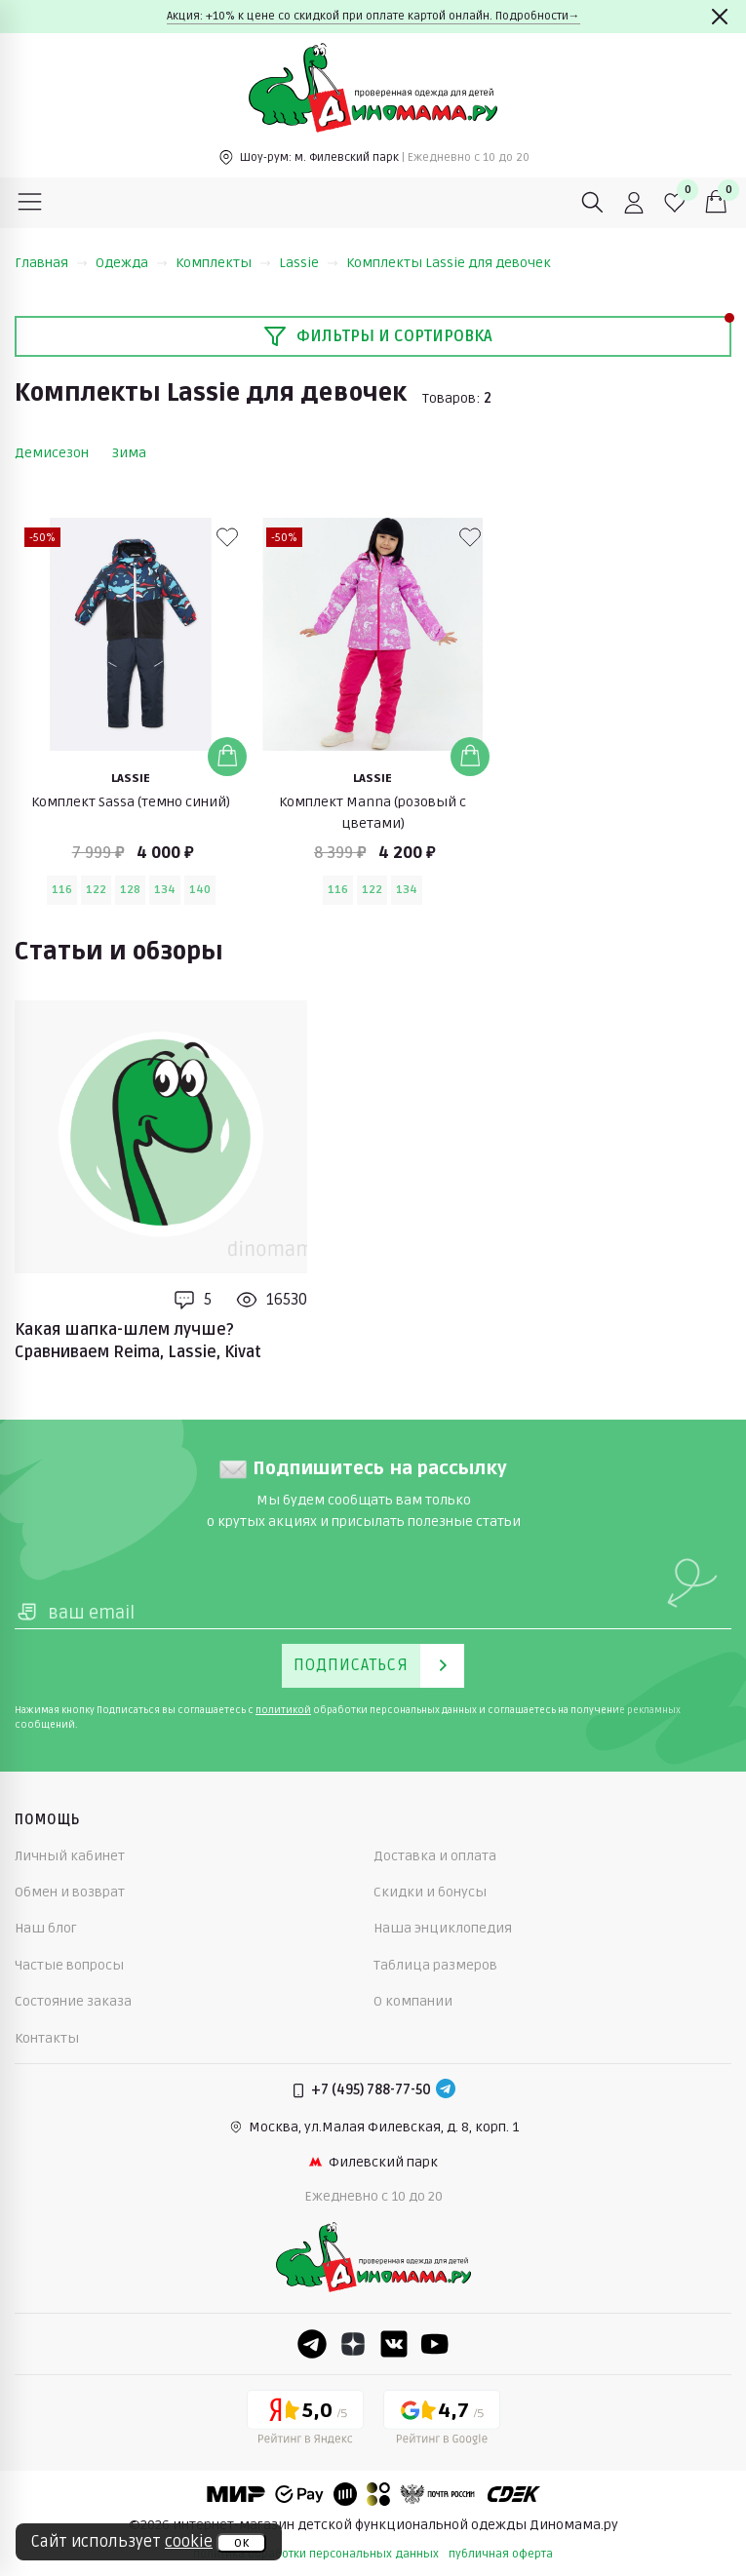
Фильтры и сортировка (377, 336)
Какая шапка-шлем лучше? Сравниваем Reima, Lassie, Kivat (138, 1340)
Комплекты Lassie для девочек (448, 262)
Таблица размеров (435, 1965)
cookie (189, 2542)
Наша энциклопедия (442, 1928)
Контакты (47, 2038)
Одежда (132, 262)
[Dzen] (353, 2344)
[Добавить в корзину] (227, 756)
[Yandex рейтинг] (305, 2421)
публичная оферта (501, 2554)
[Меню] (30, 202)
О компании (412, 2001)
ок (241, 2543)
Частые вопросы (69, 1965)
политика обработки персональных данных (316, 2554)
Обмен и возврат (70, 1892)
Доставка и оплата (434, 1856)
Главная (51, 262)
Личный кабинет (70, 1856)
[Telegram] (445, 2090)
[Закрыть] (719, 16)
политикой (283, 1710)
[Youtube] (435, 2344)
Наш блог (46, 1928)
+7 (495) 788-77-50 (371, 2090)
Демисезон (52, 453)
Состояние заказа (73, 2001)
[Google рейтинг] (441, 2421)
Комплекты (223, 262)
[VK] (394, 2344)
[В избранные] (227, 537)
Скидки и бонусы (430, 1892)
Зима (129, 453)
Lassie (308, 262)
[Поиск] (593, 202)
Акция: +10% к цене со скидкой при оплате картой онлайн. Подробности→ (373, 16)
